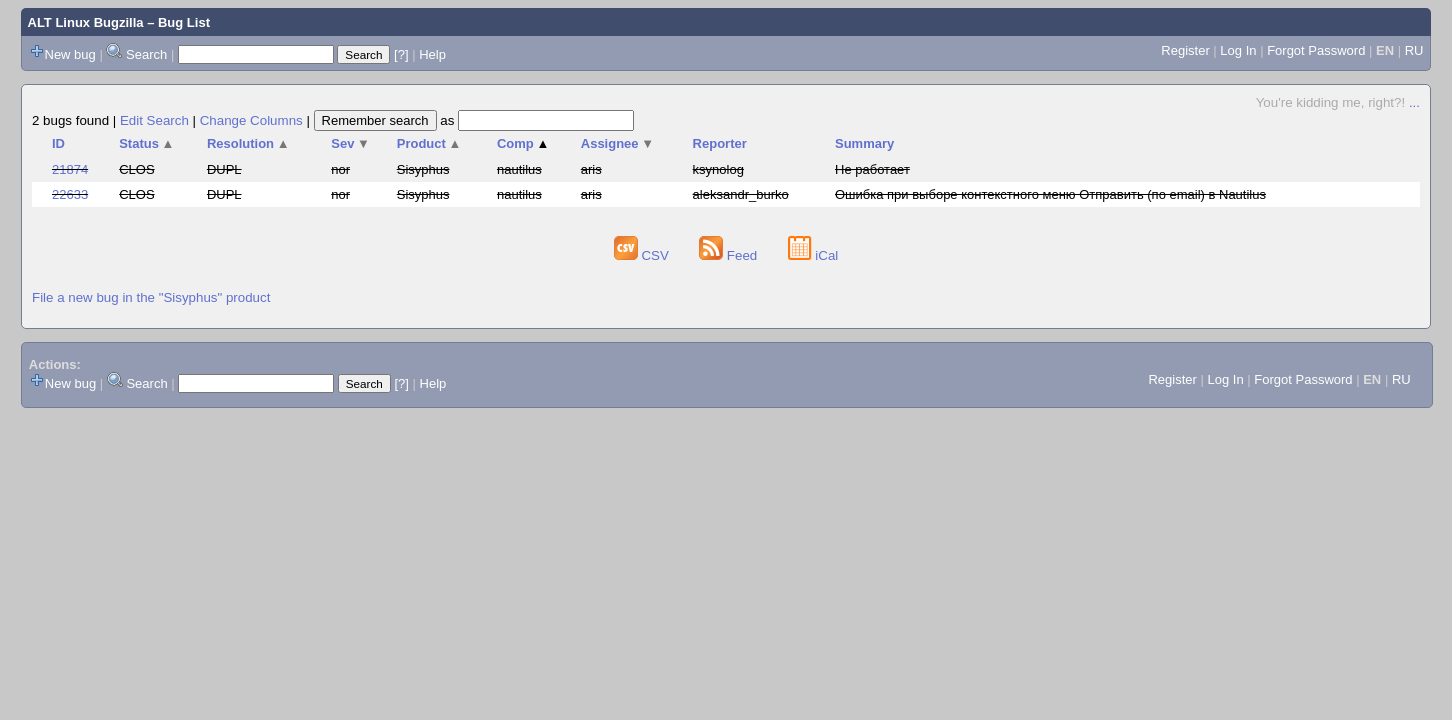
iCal (813, 255)
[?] (401, 54)
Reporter (720, 143)
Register (1185, 50)
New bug (70, 54)
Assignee (617, 143)
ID (58, 143)
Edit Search (154, 120)
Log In (1238, 50)
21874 (70, 169)
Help (432, 54)
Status (146, 143)
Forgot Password (1316, 50)
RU (1414, 50)
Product (429, 143)
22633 (70, 194)
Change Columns (251, 120)
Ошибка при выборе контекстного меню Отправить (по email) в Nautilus (1050, 194)
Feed (730, 255)
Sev (350, 143)
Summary (864, 143)
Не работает (872, 169)
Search (146, 54)
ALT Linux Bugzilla (86, 22)
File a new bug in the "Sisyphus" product (151, 297)
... (1414, 102)
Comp (523, 143)
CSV (643, 255)
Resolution (248, 143)
